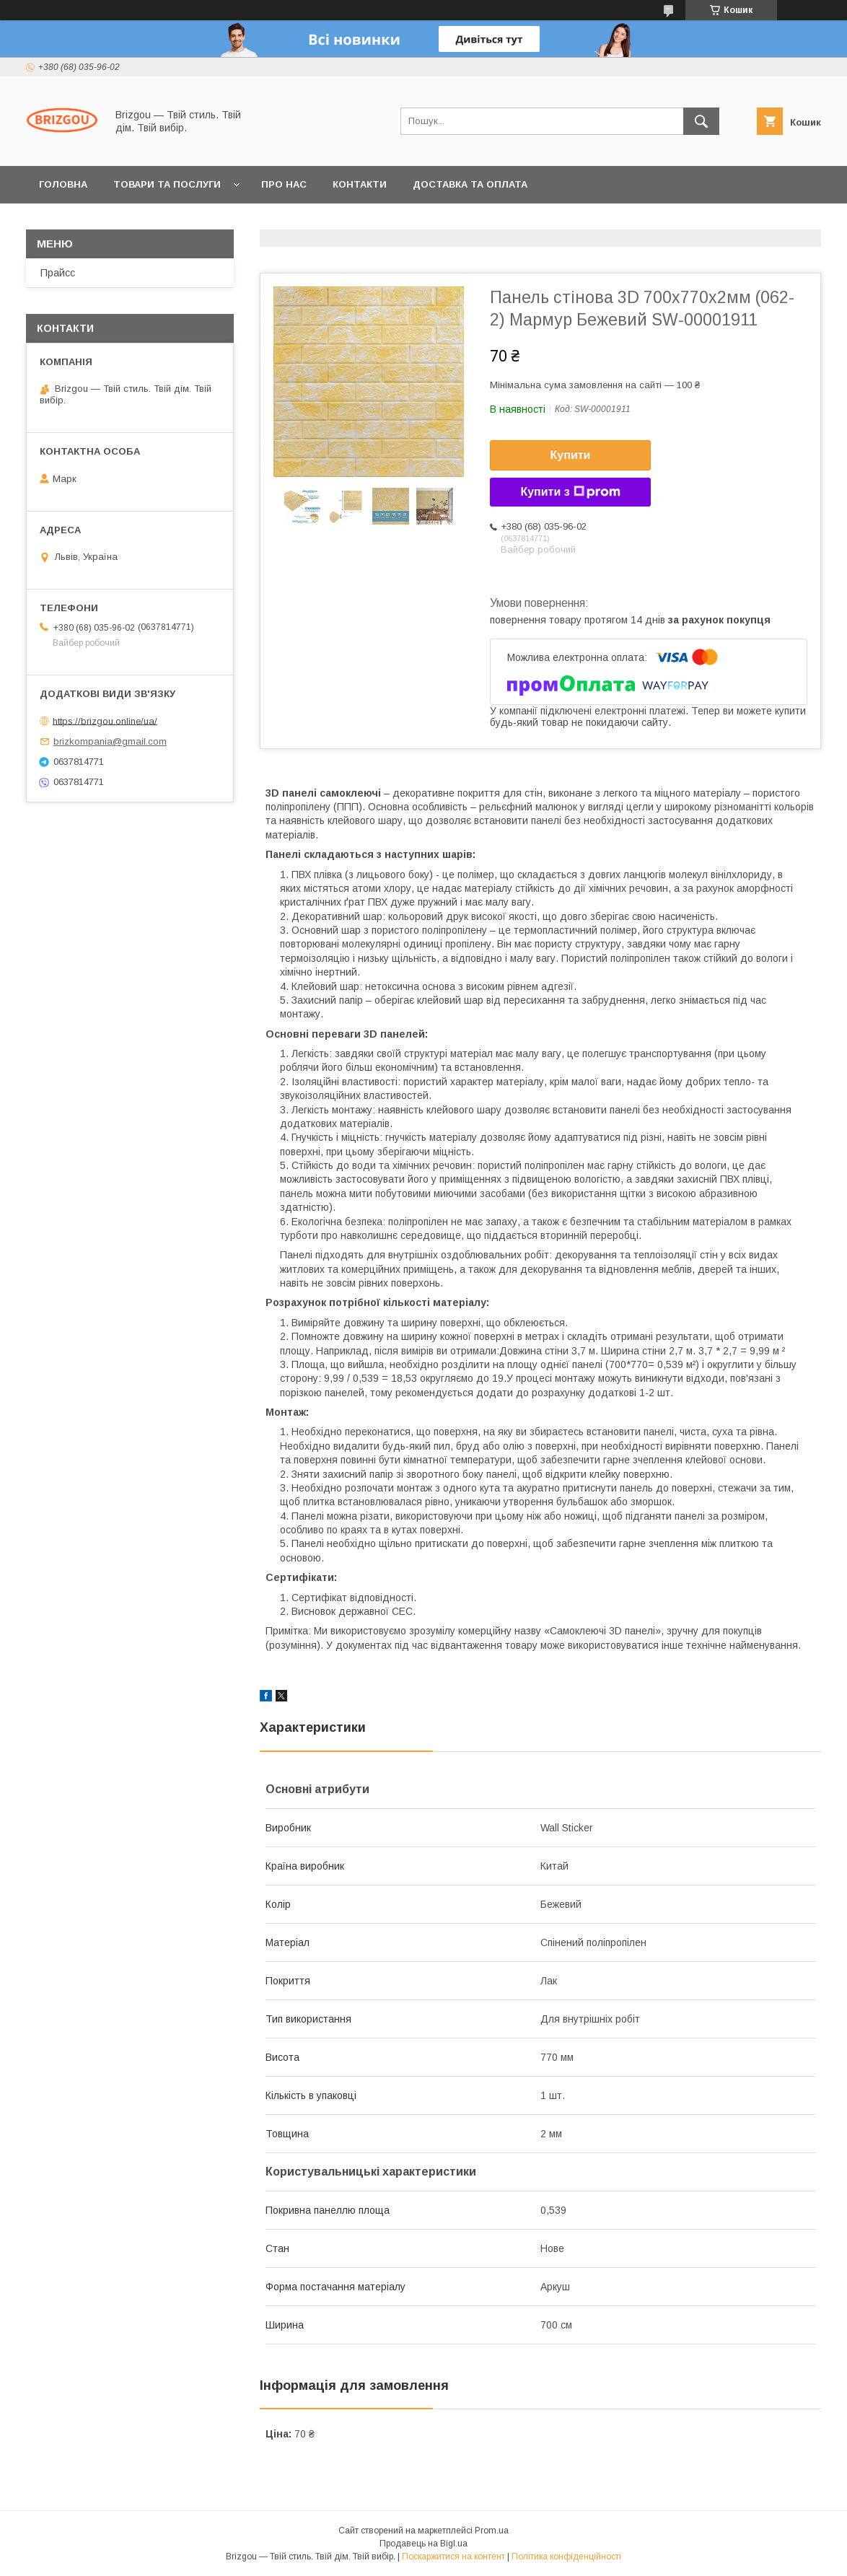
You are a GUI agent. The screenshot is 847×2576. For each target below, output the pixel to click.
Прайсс (57, 273)
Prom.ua (492, 2530)
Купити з (570, 492)
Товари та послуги (167, 184)
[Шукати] (701, 121)
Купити (570, 455)
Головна (63, 184)
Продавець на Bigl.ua (423, 2543)
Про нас (284, 184)
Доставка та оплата (470, 184)
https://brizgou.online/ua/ (105, 720)
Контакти (360, 184)
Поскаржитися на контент (453, 2556)
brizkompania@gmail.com (110, 741)
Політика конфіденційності (566, 2556)
